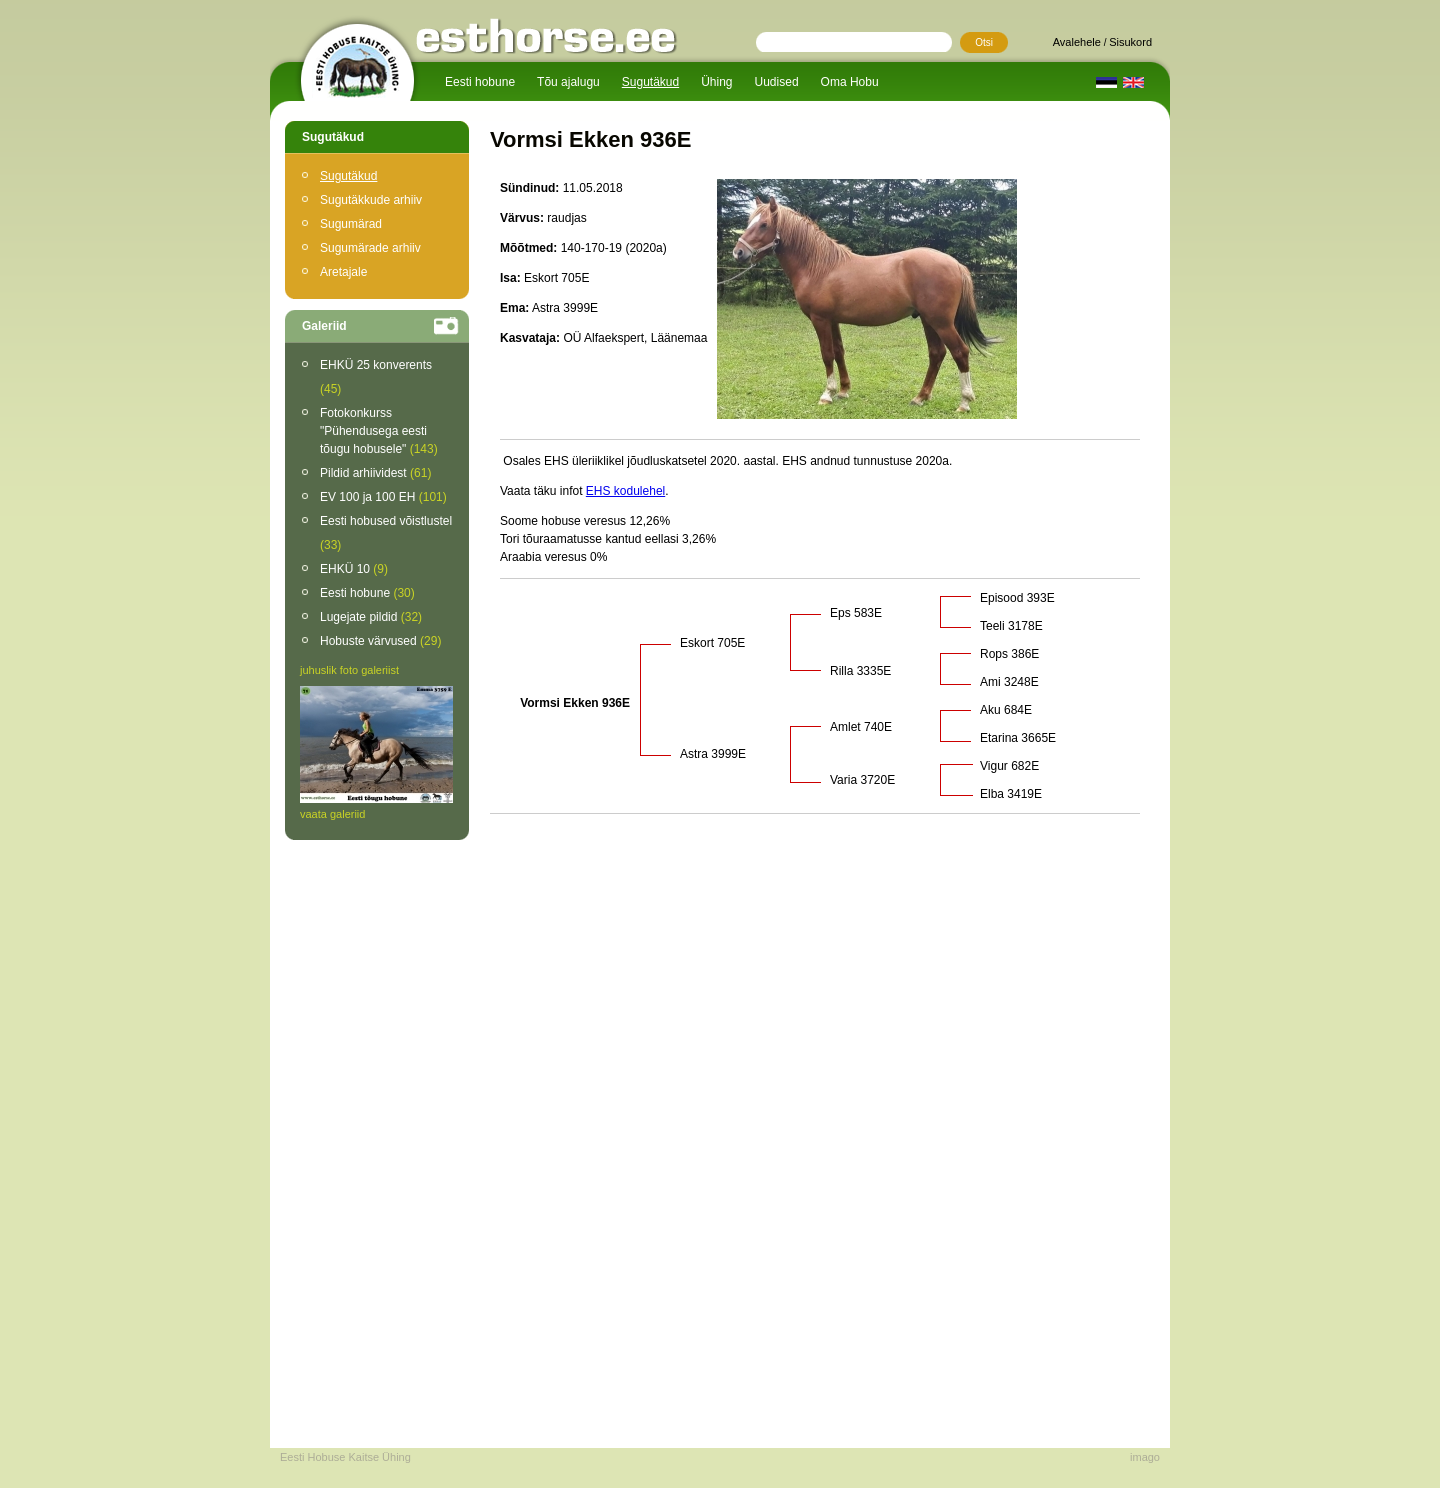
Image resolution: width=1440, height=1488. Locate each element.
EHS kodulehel (625, 491)
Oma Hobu (850, 82)
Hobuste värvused (380, 641)
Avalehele (1077, 42)
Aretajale (343, 272)
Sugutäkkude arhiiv (371, 200)
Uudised (777, 82)
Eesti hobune (480, 82)
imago (1145, 1457)
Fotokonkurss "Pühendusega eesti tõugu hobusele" (379, 431)
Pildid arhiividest (375, 473)
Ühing (716, 82)
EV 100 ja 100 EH (383, 497)
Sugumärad (351, 224)
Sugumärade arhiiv (370, 248)
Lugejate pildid (371, 617)
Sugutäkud (650, 82)
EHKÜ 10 (354, 569)
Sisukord (1130, 42)
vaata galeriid (332, 814)
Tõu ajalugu (568, 82)
